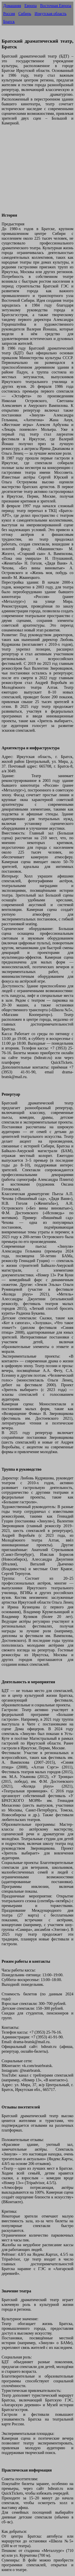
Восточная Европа (55, 5)
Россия (9, 13)
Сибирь (24, 13)
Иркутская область (51, 13)
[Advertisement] (37, 171)
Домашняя (12, 5)
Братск (9, 21)
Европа (30, 5)
